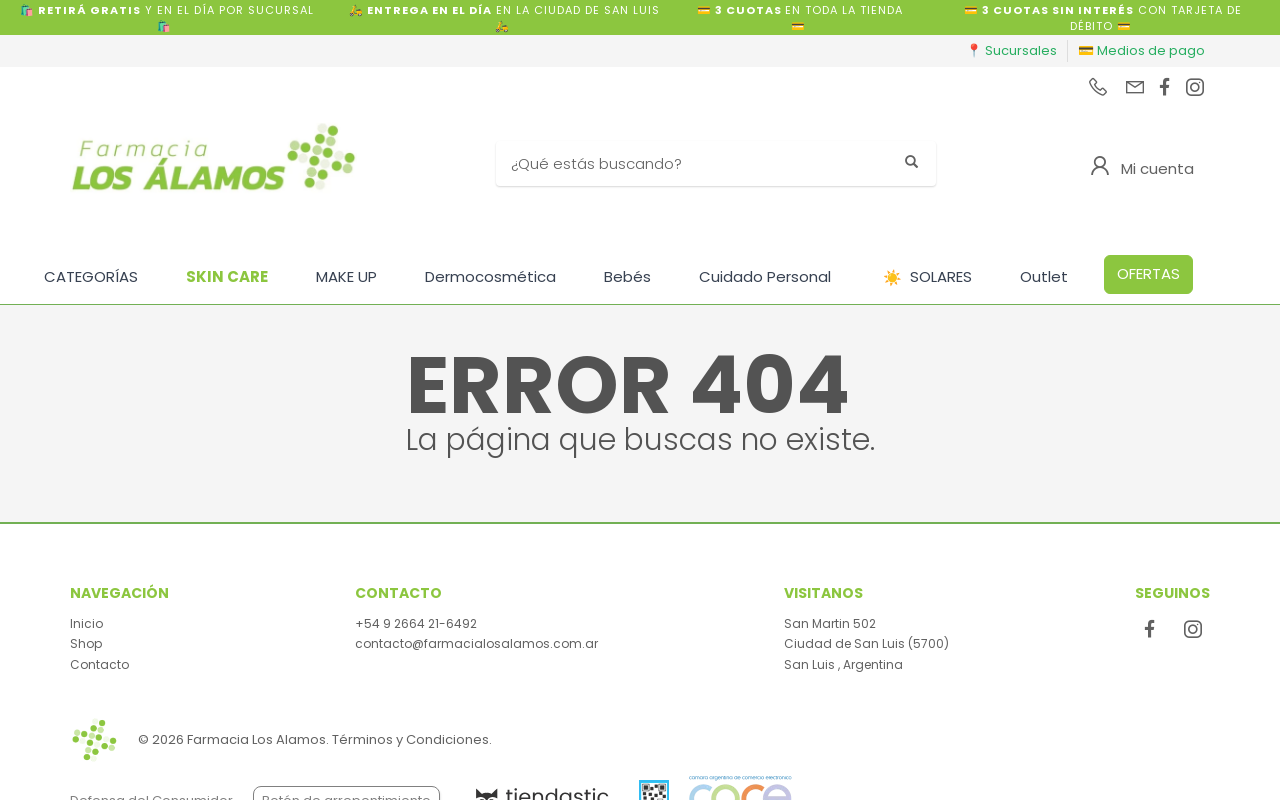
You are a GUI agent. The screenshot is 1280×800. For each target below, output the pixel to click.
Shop (86, 643)
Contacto (99, 664)
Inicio (86, 623)
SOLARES (927, 277)
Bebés (627, 276)
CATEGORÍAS (91, 276)
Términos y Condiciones (410, 739)
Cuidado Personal (765, 276)
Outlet (1044, 276)
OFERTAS (1148, 273)
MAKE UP (346, 276)
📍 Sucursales (1011, 50)
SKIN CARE (227, 276)
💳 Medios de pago (1141, 50)
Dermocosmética (490, 276)
